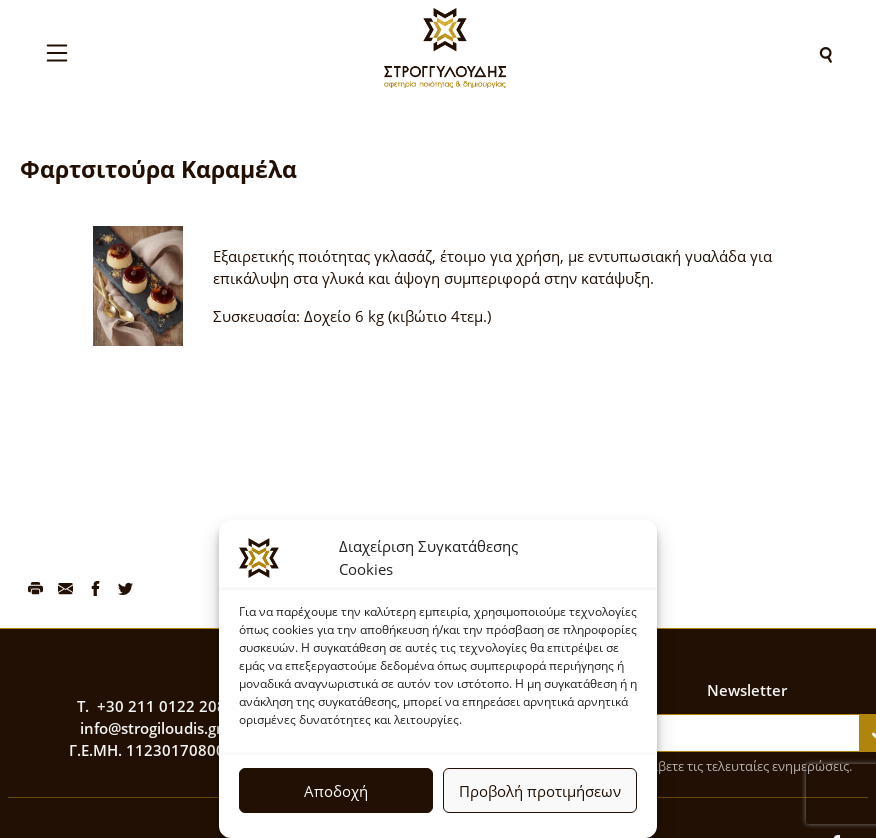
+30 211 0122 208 (161, 706)
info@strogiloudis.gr (151, 728)
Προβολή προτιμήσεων (540, 791)
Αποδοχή (336, 791)
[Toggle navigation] (57, 53)
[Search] (826, 53)
